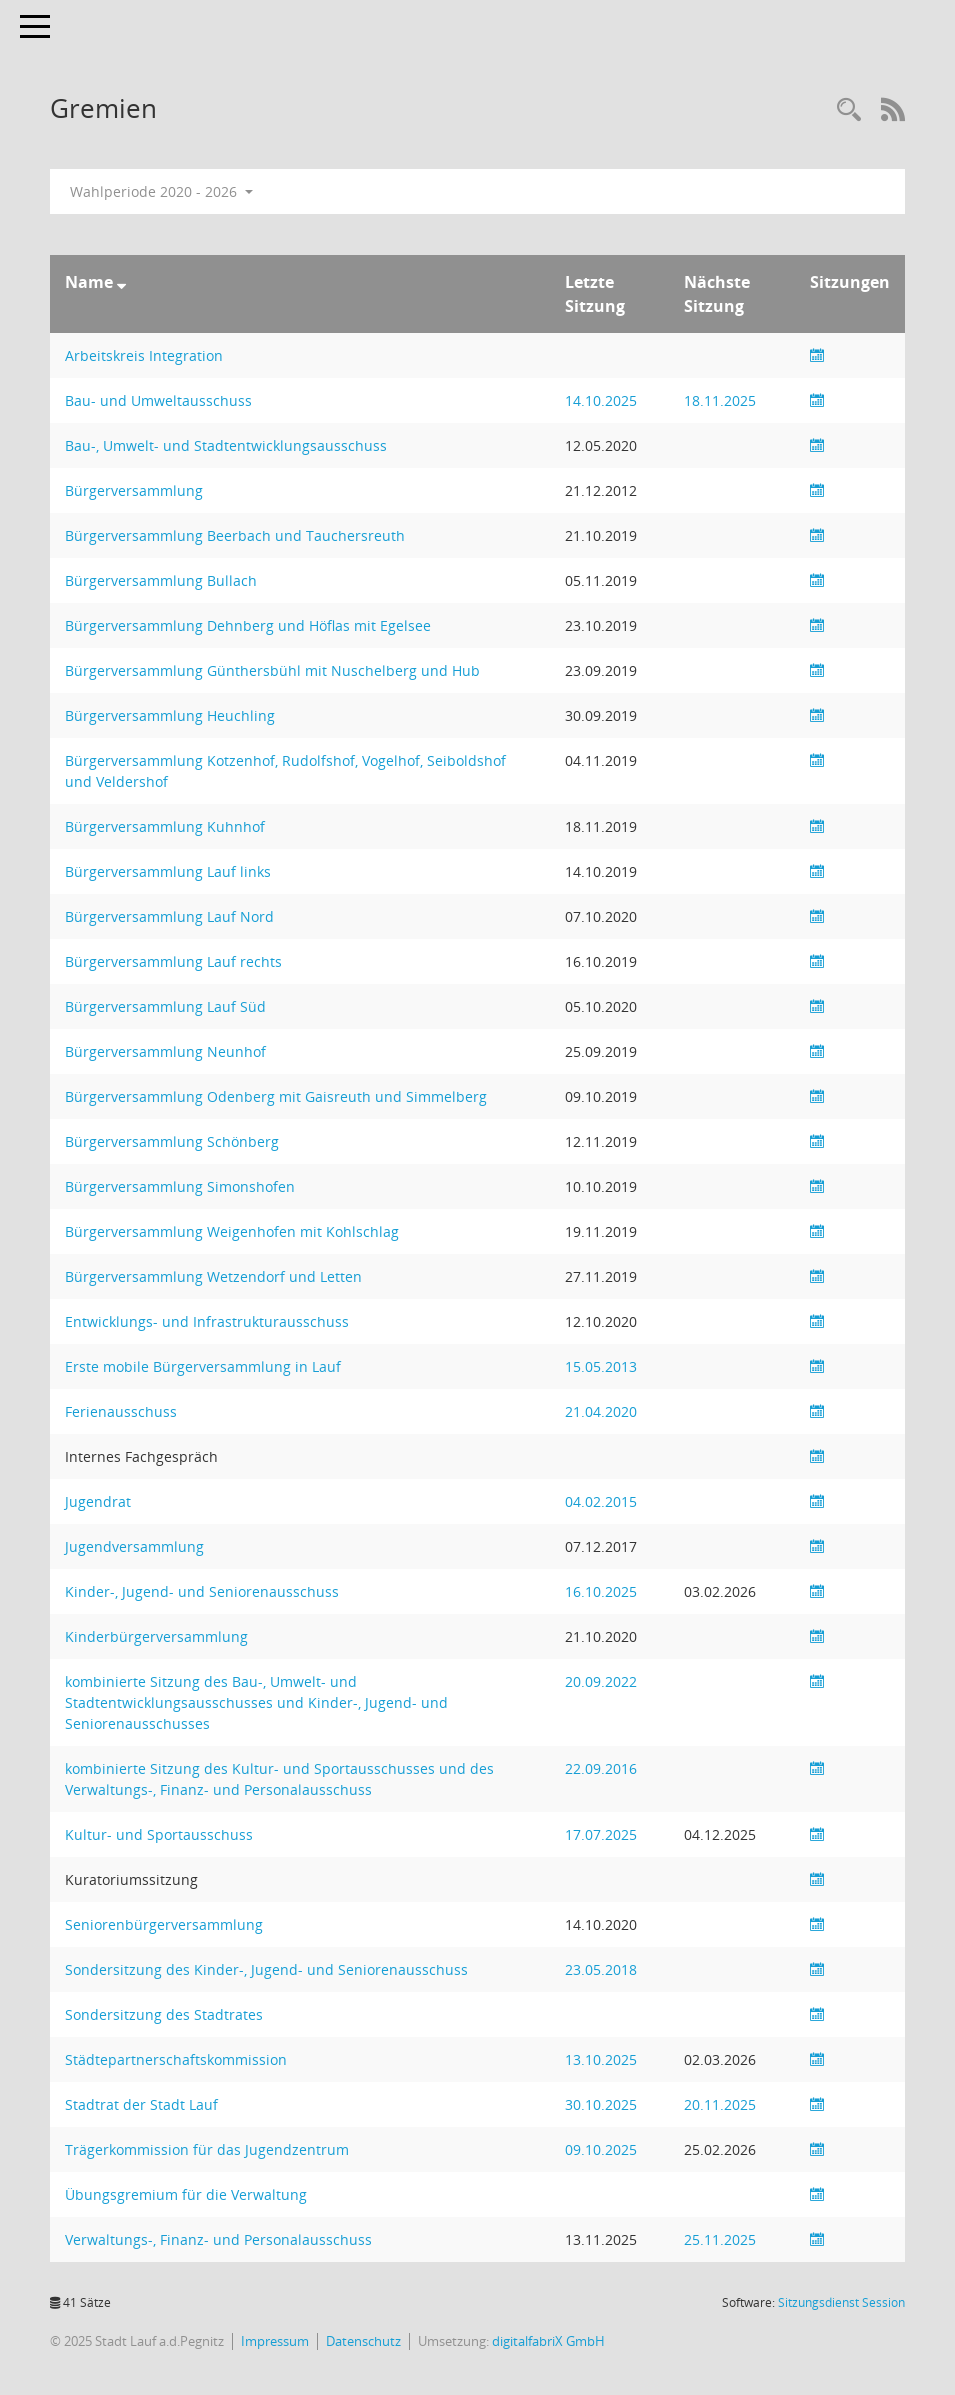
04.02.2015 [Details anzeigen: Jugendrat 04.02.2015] (601, 1501)
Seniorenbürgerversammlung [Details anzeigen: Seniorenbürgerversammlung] (164, 1924)
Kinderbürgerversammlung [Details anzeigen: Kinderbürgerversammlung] (156, 1636)
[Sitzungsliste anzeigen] (817, 355)
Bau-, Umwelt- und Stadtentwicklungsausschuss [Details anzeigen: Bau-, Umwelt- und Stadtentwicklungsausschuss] (226, 445)
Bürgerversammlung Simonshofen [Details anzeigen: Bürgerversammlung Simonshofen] (180, 1186)
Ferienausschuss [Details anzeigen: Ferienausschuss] (121, 1411)
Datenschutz (363, 2341)
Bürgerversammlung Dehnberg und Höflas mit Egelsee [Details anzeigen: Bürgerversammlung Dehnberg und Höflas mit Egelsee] (248, 625)
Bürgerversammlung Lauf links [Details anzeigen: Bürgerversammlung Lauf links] (168, 871)
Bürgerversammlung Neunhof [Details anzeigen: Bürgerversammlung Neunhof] (165, 1051)
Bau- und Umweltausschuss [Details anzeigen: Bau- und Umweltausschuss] (158, 400)
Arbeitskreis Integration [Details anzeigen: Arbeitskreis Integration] (144, 355)
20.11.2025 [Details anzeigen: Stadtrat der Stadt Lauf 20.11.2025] (720, 2104)
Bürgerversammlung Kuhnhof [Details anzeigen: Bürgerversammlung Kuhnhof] (165, 826)
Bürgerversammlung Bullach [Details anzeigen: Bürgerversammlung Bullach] (161, 580)
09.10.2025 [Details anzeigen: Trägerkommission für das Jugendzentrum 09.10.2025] (601, 2149)
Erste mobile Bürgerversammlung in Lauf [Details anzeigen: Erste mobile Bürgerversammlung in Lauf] (203, 1366)
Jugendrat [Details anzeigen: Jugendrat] (98, 1501)
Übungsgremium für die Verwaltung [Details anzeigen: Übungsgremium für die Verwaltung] (186, 2194)
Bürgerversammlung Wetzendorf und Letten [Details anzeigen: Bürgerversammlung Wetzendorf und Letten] (213, 1276)
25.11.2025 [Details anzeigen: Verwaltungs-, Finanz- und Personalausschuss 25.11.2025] (720, 2239)
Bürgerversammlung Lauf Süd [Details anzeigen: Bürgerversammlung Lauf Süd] (165, 1006)
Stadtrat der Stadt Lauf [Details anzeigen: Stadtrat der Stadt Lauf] (141, 2104)
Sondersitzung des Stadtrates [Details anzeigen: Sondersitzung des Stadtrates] (164, 2014)
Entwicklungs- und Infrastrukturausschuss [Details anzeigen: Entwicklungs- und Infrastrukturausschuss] (207, 1321)
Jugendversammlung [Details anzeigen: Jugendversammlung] (134, 1546)
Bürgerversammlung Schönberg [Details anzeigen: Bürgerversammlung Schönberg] (172, 1141)
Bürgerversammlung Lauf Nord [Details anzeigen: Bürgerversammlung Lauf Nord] (169, 916)
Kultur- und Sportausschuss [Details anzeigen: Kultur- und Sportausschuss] (159, 1834)
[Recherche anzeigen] (849, 110)
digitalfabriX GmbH (548, 2341)
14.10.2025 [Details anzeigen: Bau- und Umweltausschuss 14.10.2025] (601, 400)
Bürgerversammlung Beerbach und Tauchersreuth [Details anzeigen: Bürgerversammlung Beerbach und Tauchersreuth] (235, 535)
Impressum (275, 2341)
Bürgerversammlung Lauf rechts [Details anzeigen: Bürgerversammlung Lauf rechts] (173, 961)
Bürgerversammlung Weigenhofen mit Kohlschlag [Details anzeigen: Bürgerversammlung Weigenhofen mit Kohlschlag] (232, 1231)
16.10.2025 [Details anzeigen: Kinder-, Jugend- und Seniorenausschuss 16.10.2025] (601, 1591)
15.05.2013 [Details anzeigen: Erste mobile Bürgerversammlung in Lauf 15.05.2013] (601, 1366)
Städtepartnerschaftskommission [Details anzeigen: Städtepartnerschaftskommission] (176, 2059)
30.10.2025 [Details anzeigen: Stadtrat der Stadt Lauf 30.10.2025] (601, 2104)
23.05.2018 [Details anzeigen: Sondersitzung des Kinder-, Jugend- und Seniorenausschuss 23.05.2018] (601, 1969)
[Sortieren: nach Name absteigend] (121, 282)
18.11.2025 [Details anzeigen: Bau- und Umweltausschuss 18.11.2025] (720, 400)
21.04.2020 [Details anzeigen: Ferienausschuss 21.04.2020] (601, 1411)
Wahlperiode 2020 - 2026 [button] (161, 191)
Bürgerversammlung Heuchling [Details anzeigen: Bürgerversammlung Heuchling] (170, 715)
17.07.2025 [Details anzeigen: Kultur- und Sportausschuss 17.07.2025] (601, 1834)
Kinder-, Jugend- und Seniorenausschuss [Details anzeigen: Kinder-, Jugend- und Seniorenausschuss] (202, 1591)
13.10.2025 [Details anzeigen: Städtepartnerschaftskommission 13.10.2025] (601, 2059)
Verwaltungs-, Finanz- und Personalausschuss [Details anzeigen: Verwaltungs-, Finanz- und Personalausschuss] (218, 2239)
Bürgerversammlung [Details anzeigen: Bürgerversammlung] (134, 490)
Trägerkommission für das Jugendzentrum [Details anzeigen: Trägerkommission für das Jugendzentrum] (207, 2149)
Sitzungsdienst (841, 2302)
